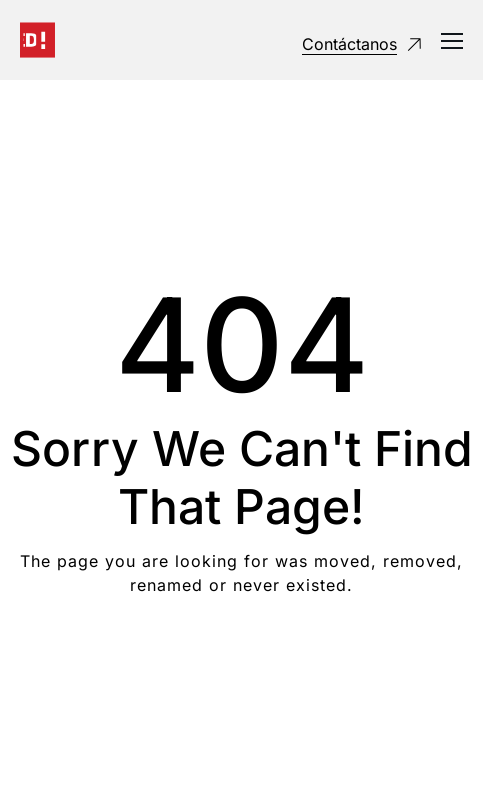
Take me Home (241, 665)
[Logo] (37, 40)
